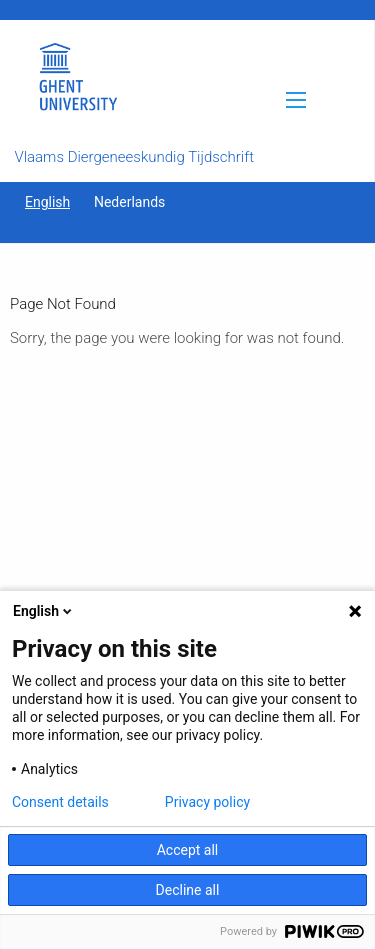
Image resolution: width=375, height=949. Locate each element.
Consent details (60, 802)
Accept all (188, 850)
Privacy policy (207, 802)
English (47, 202)
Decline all (188, 890)
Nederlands (129, 202)
